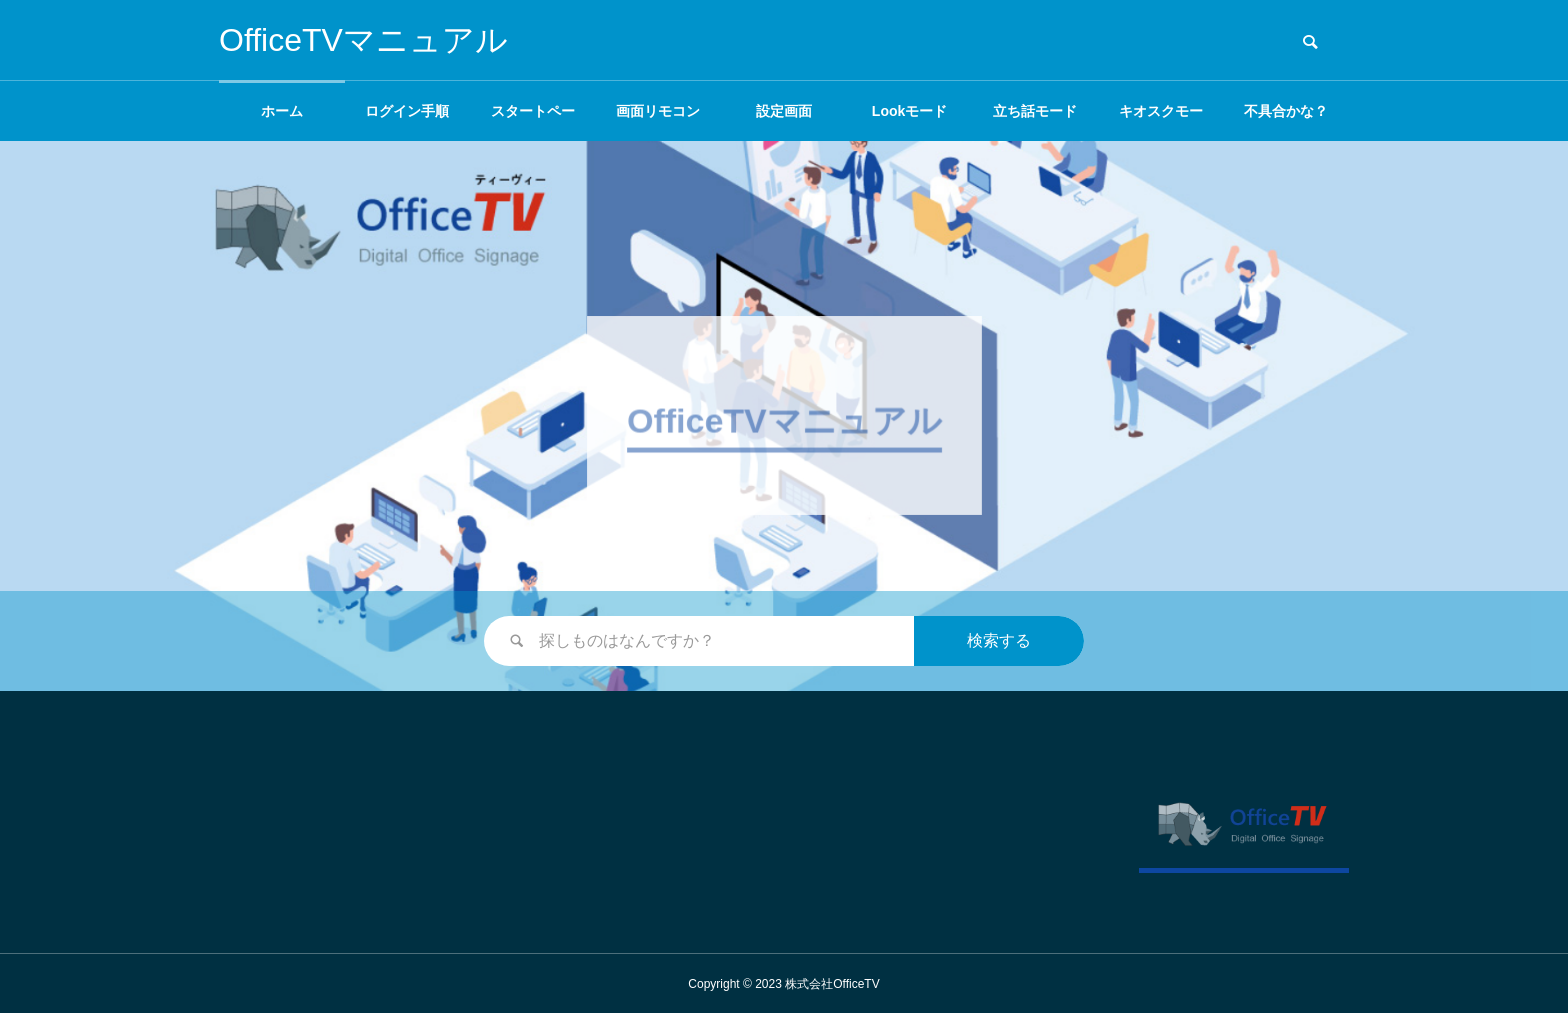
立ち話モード (1035, 111)
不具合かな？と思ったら (1286, 122)
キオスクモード (1161, 122)
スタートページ (533, 122)
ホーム (282, 111)
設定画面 (784, 111)
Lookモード (909, 111)
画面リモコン (658, 111)
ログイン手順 (407, 111)
